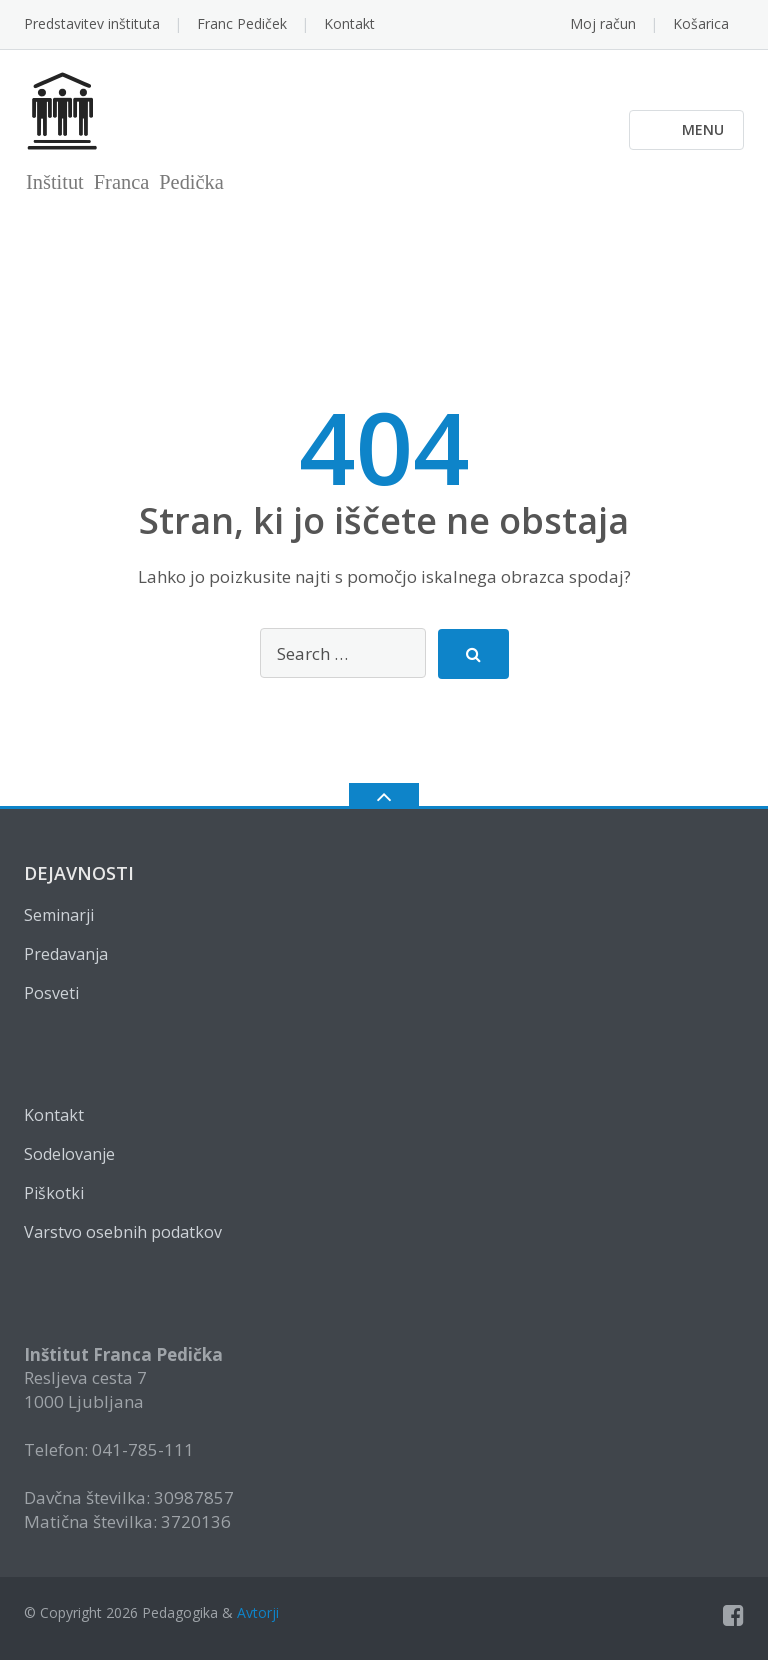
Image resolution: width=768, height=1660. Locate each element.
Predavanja (66, 954)
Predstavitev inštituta (92, 23)
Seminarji (59, 915)
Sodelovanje (69, 1154)
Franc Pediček (242, 23)
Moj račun (603, 23)
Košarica (701, 23)
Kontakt (349, 23)
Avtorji (258, 1612)
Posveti (51, 993)
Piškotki (54, 1193)
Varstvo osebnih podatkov (123, 1232)
